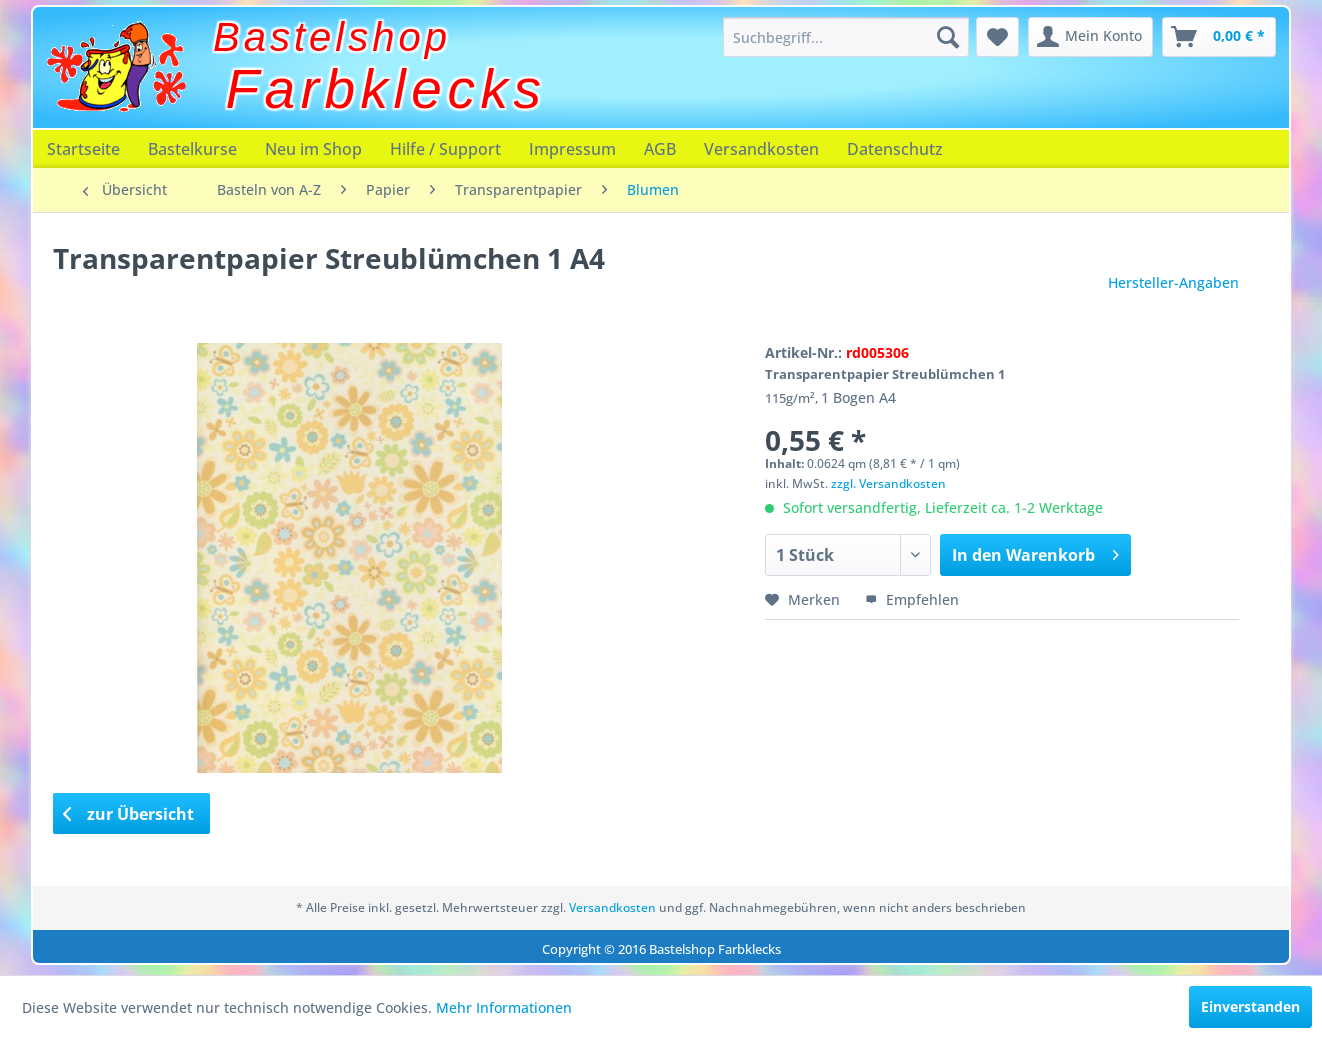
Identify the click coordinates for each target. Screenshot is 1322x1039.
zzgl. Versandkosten (888, 483)
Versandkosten (761, 149)
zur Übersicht (129, 814)
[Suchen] (948, 37)
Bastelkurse (192, 149)
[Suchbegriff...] (846, 37)
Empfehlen (912, 599)
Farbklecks (386, 89)
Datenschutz (895, 149)
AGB (660, 149)
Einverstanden (1250, 1006)
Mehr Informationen (504, 1007)
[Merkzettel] (997, 37)
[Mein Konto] (1090, 37)
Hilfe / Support (445, 149)
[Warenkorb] (1219, 37)
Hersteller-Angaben (1173, 282)
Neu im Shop (313, 149)
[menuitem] (846, 37)
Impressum (572, 149)
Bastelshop (332, 37)
